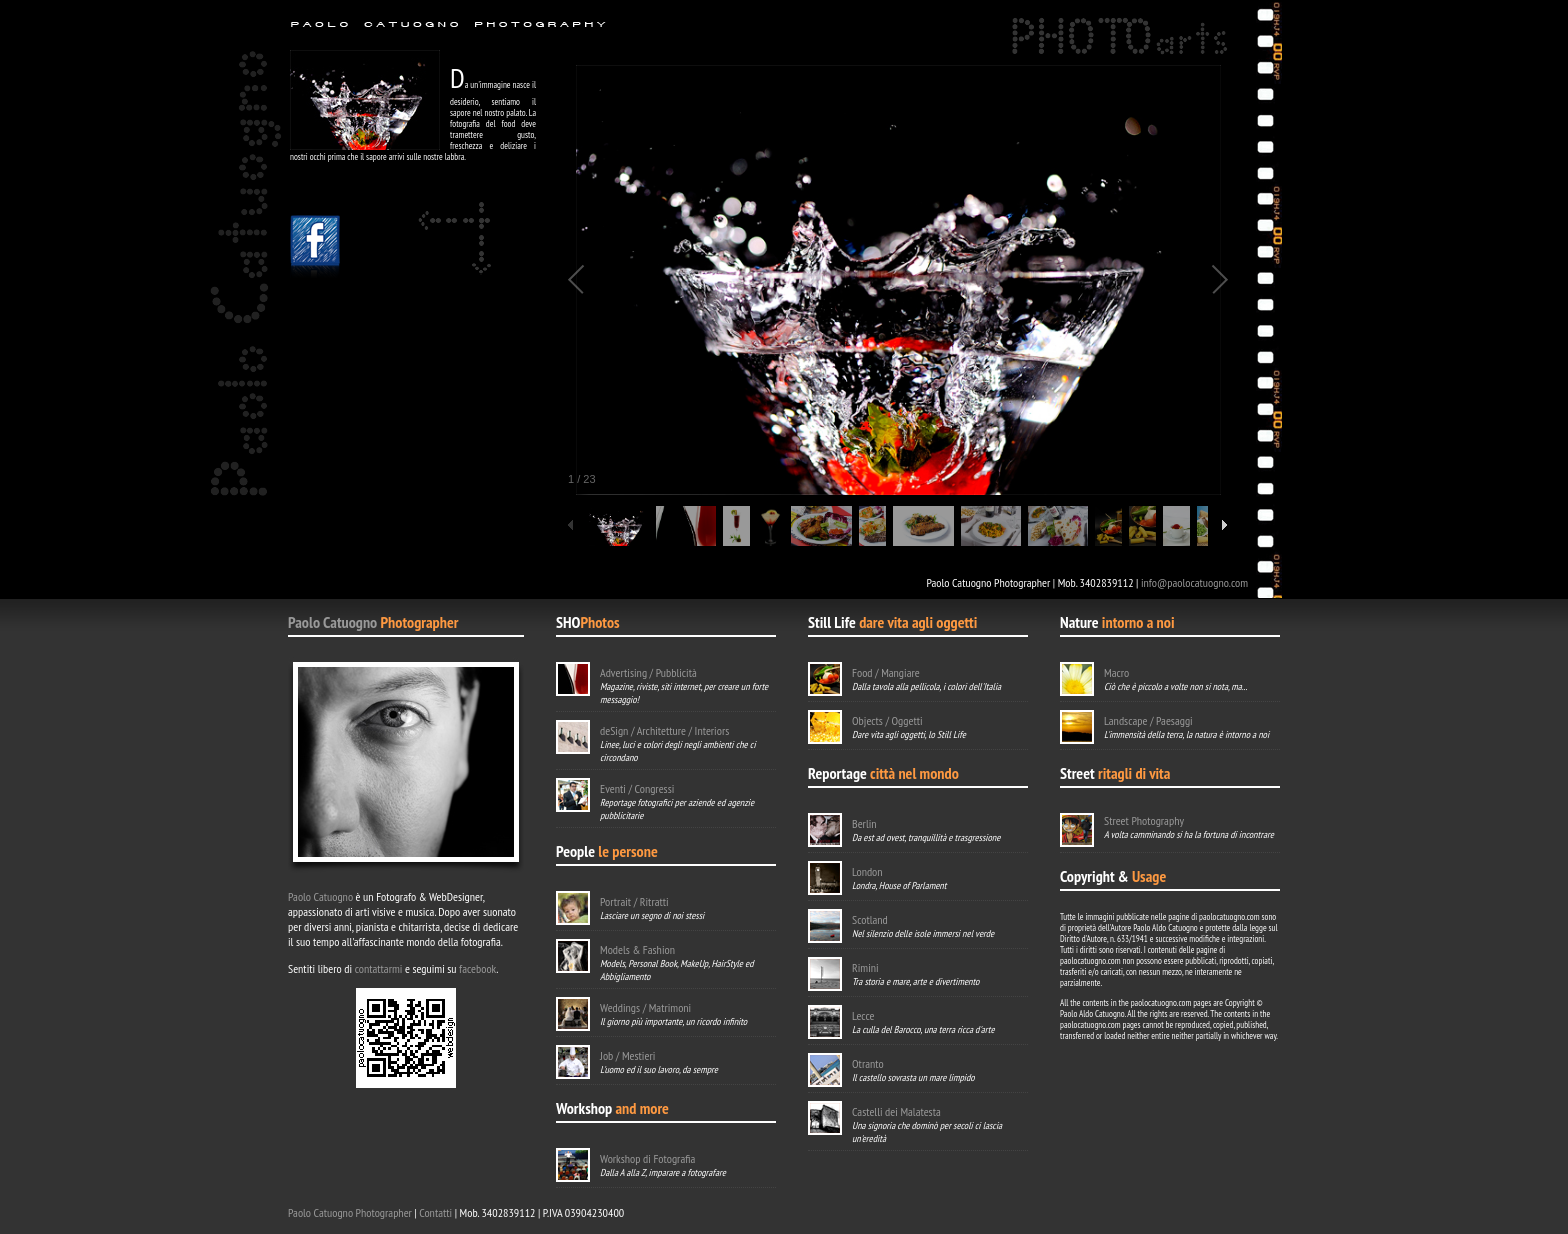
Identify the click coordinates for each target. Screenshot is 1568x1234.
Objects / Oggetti (887, 720)
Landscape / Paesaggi (1148, 720)
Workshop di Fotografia (647, 1158)
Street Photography (1144, 820)
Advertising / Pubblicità (648, 672)
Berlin (864, 823)
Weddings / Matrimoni (645, 1007)
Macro (1116, 672)
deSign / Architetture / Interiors (664, 730)
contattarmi (379, 968)
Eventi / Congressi (637, 788)
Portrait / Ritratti (634, 901)
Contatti (435, 1212)
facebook (477, 968)
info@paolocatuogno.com (1194, 582)
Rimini (865, 967)
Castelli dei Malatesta (896, 1111)
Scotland (870, 919)
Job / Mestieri (627, 1055)
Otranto (868, 1063)
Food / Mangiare (886, 672)
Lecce (863, 1015)
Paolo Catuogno (332, 622)
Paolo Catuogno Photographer (350, 1212)
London (867, 871)
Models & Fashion (637, 949)
